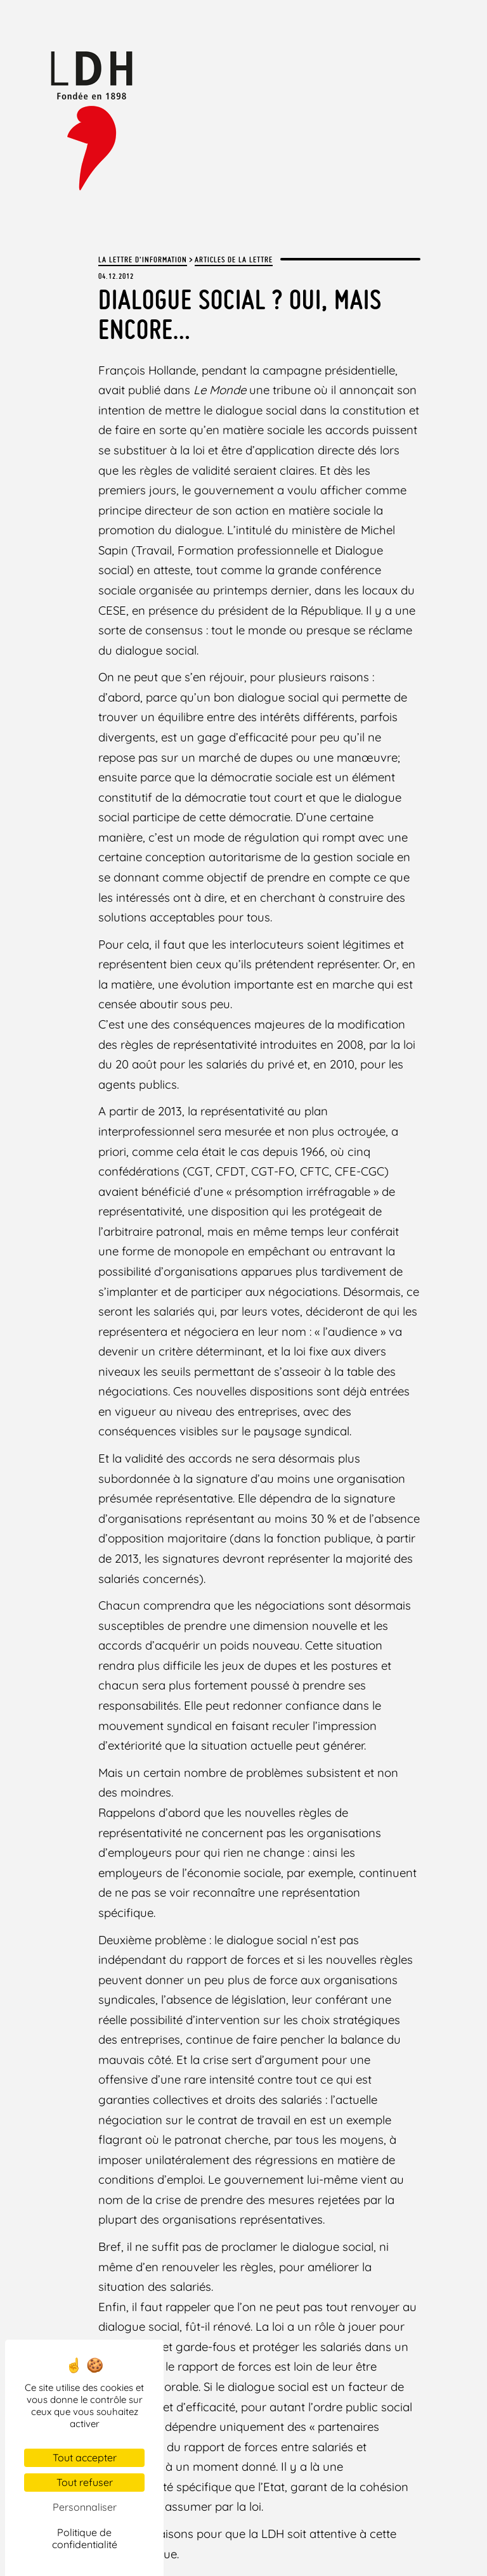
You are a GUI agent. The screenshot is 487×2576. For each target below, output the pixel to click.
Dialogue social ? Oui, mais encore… (240, 312)
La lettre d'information (142, 258)
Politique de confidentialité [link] (84, 2538)
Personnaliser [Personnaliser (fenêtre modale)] (85, 2507)
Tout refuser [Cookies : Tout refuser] (84, 2482)
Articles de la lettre (234, 258)
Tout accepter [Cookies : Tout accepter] (85, 2457)
